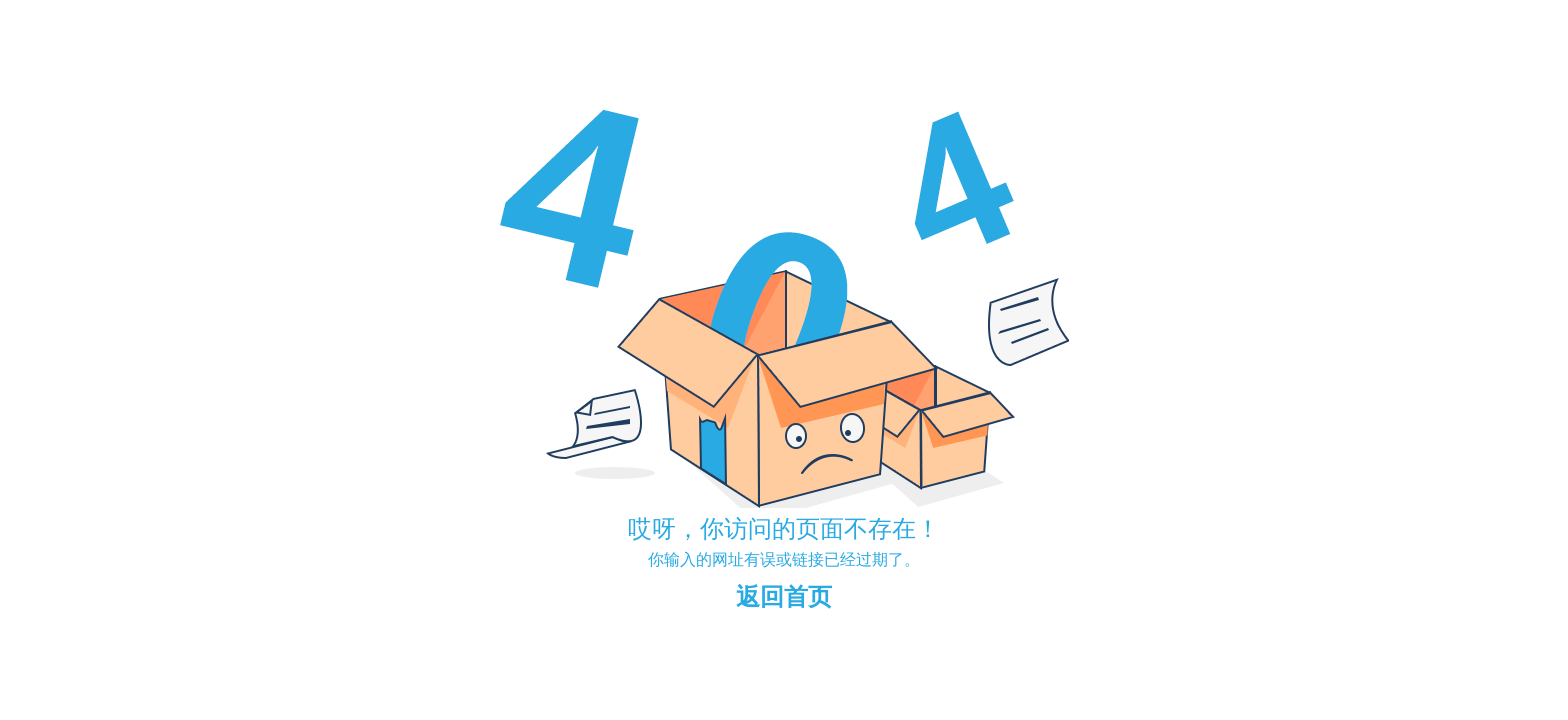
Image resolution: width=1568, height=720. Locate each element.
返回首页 (784, 596)
